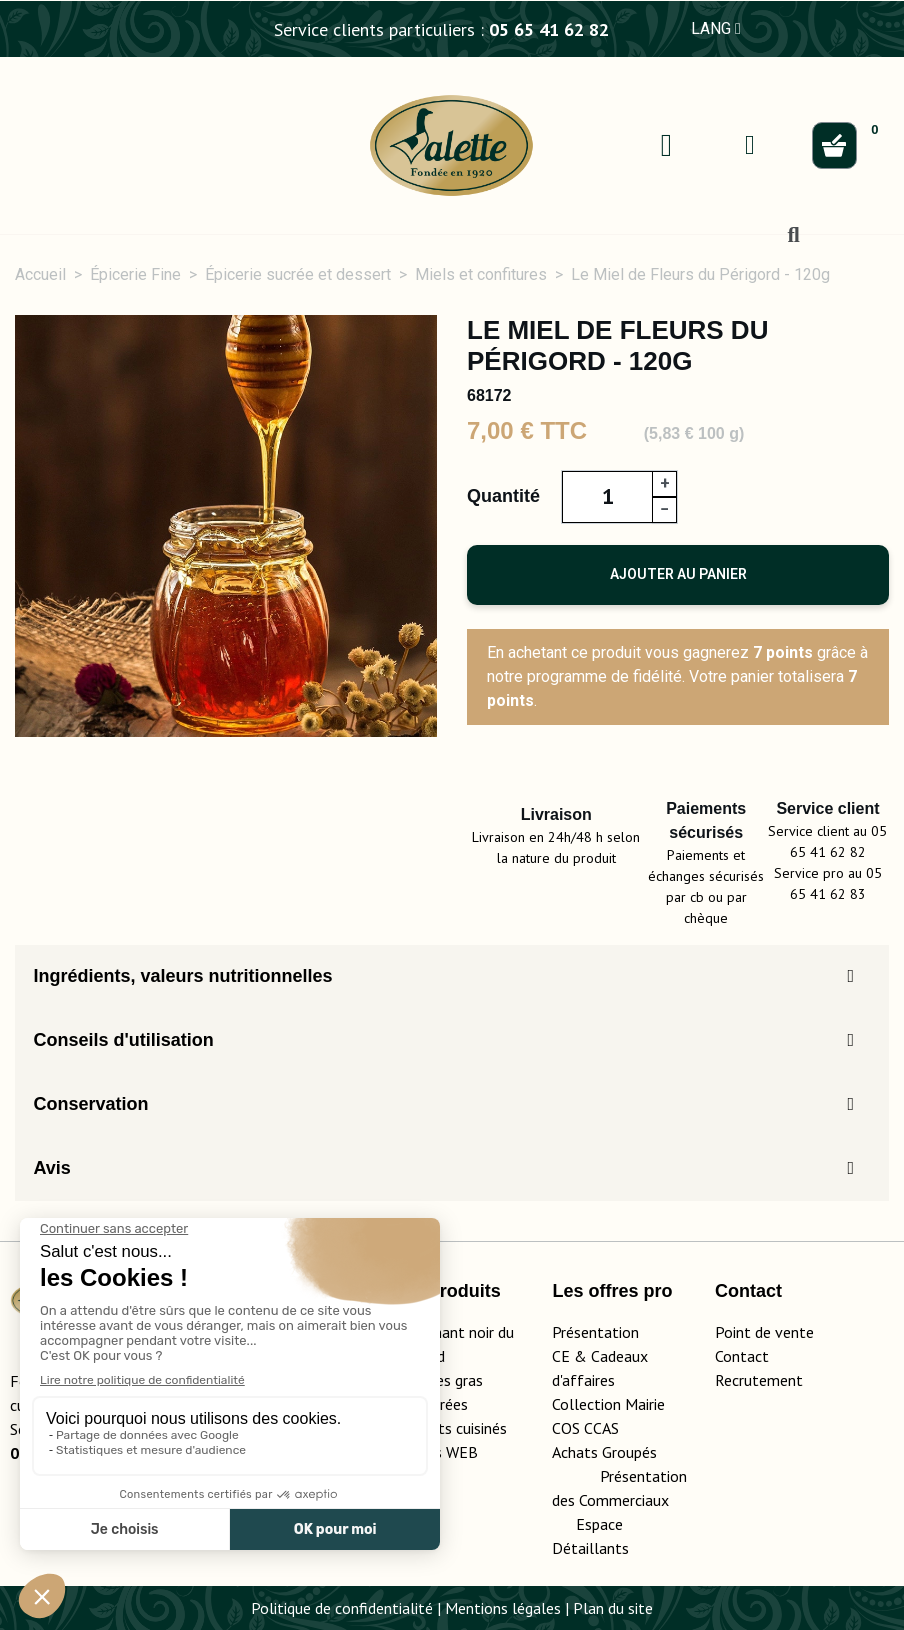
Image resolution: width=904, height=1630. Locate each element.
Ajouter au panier (678, 574)
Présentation (595, 1332)
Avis (51, 1168)
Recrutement (759, 1380)
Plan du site (613, 1608)
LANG (716, 28)
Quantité (503, 496)
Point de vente (764, 1332)
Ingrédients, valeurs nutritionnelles (182, 976)
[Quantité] (607, 497)
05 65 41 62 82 (549, 29)
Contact (742, 1356)
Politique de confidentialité (342, 1608)
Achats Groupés (604, 1452)
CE (561, 1356)
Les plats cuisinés (448, 1428)
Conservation (90, 1104)
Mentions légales (503, 1608)
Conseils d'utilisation (123, 1040)
